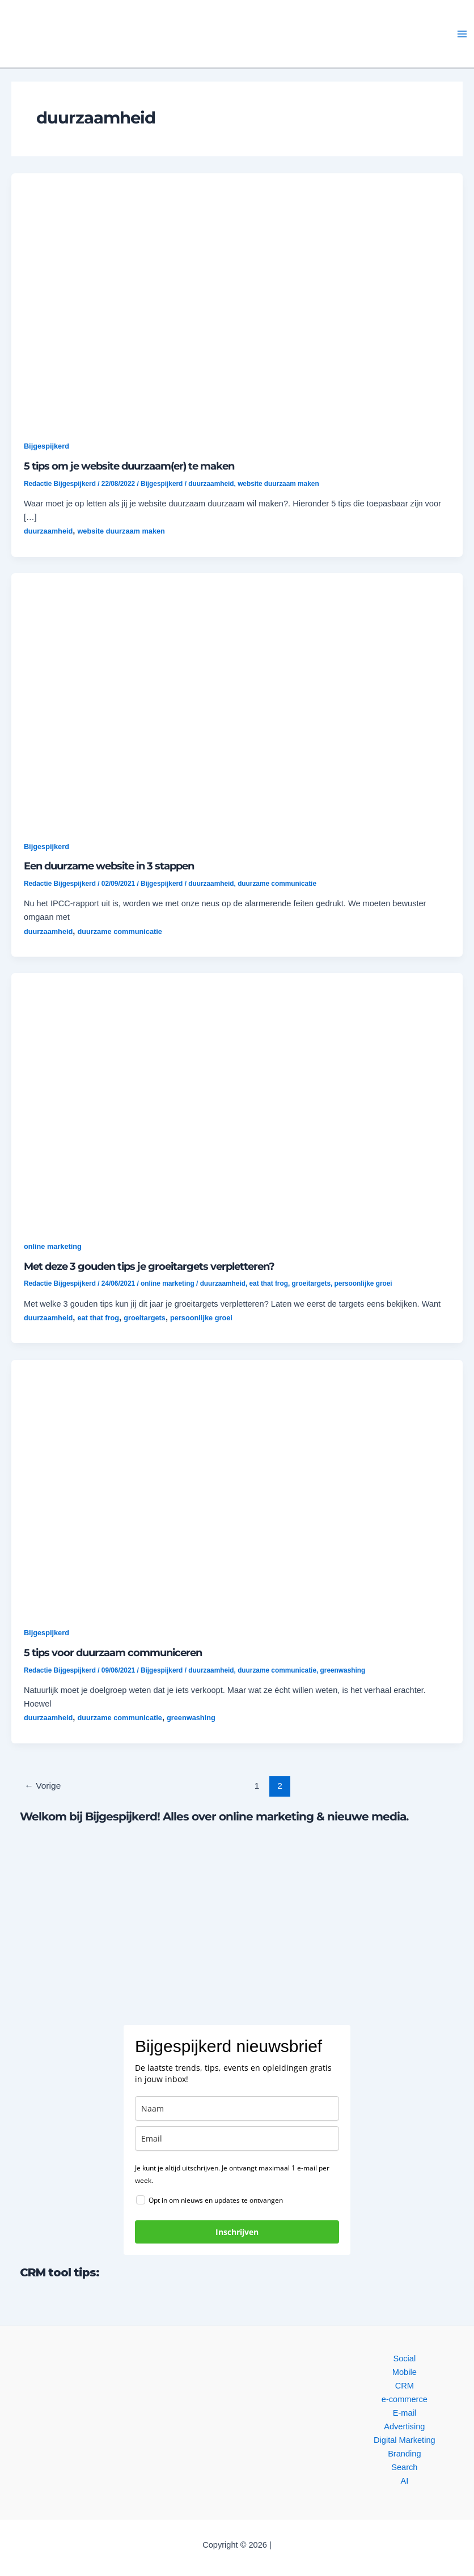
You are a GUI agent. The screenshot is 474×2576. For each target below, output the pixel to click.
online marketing (53, 1246)
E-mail (404, 2412)
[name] (237, 2108)
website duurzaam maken (278, 484)
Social (404, 2358)
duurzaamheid (211, 484)
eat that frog (268, 1283)
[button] (106, 33)
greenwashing (343, 1670)
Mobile (404, 2372)
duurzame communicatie (277, 884)
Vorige (42, 1785)
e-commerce (405, 2399)
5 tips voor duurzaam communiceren (113, 1652)
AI (404, 2480)
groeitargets (311, 1283)
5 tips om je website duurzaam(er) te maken (129, 465)
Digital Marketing (404, 2440)
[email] (237, 2138)
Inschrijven (237, 2232)
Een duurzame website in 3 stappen (109, 865)
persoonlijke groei (363, 1283)
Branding (404, 2453)
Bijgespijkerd (46, 446)
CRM (404, 2385)
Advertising (404, 2426)
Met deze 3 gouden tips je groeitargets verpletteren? (149, 1266)
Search (404, 2467)
